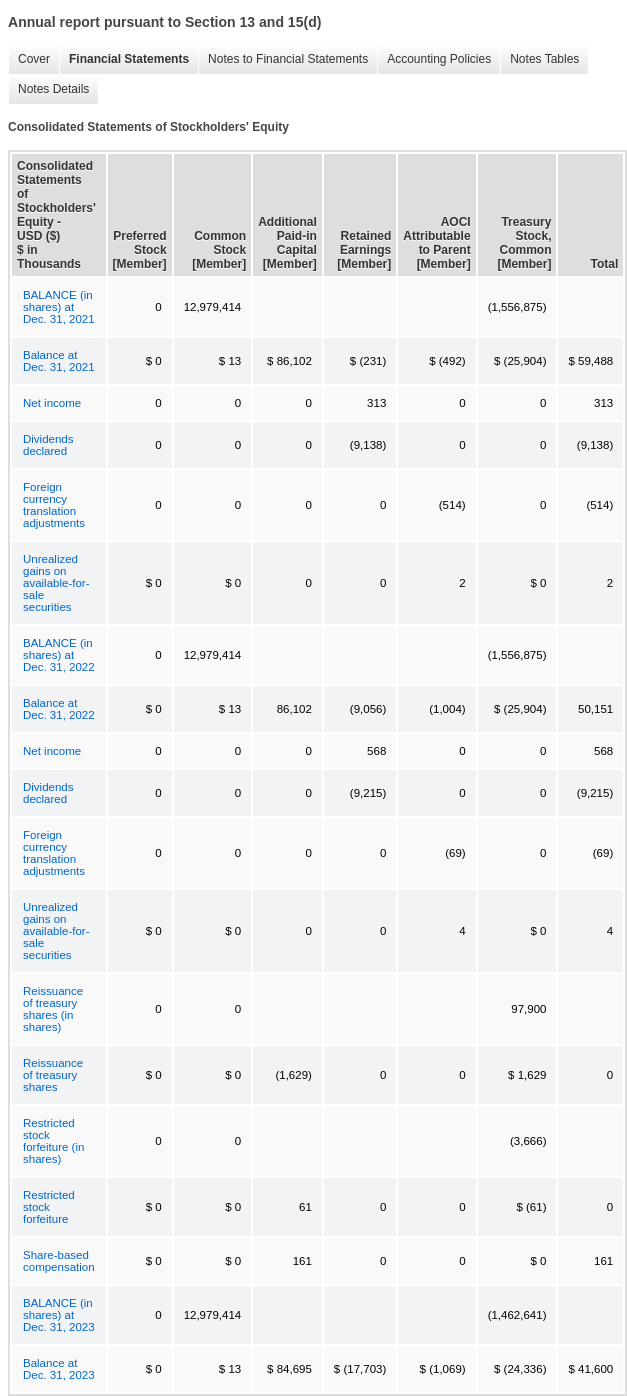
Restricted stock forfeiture (49, 1207)
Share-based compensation (59, 1261)
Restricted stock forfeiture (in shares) (53, 1141)
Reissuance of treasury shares (53, 1075)
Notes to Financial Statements (283, 59)
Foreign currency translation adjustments (54, 505)
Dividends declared (48, 445)
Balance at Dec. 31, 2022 (59, 709)
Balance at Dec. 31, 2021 (59, 361)
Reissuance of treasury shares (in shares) (53, 1009)
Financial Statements (124, 59)
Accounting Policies (434, 59)
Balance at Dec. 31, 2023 (59, 1369)
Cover (29, 59)
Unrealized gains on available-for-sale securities (56, 583)
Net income (52, 403)
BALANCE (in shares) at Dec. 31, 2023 (59, 1315)
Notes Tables (539, 59)
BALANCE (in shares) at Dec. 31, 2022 (59, 655)
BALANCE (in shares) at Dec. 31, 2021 (59, 307)
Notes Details (48, 89)
